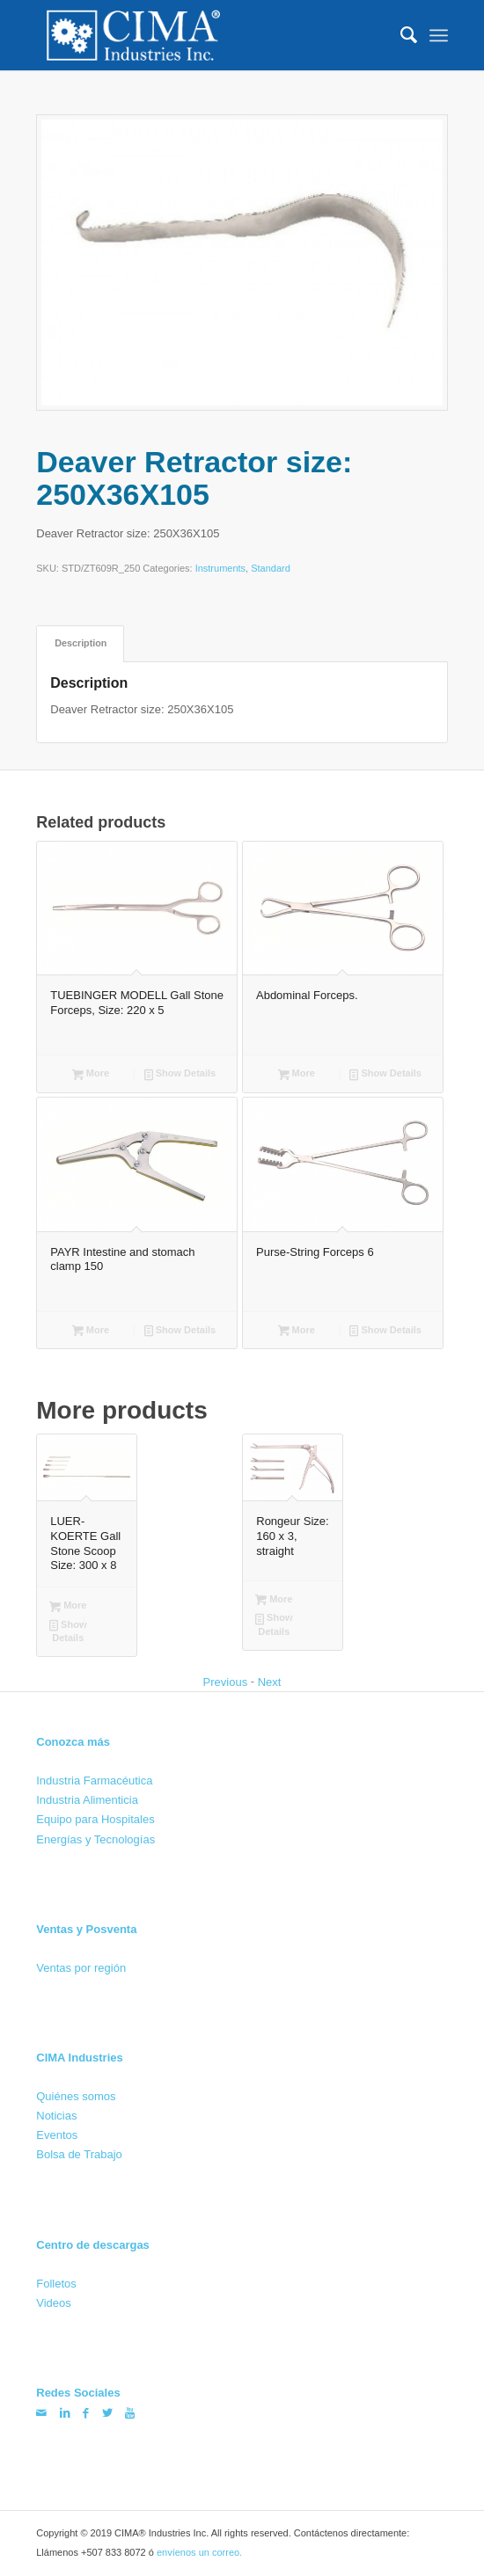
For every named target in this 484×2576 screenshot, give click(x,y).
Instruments (220, 569)
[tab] (80, 643)
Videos (53, 2303)
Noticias (56, 2115)
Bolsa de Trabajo (79, 2154)
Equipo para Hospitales (95, 1819)
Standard (270, 569)
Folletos (56, 2283)
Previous (225, 1682)
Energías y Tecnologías (95, 1838)
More (90, 1075)
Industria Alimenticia (87, 1799)
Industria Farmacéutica (94, 1780)
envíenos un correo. (199, 2552)
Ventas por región (81, 1967)
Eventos (56, 2135)
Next (270, 1682)
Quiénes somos (75, 2095)
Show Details (180, 1075)
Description (80, 643)
